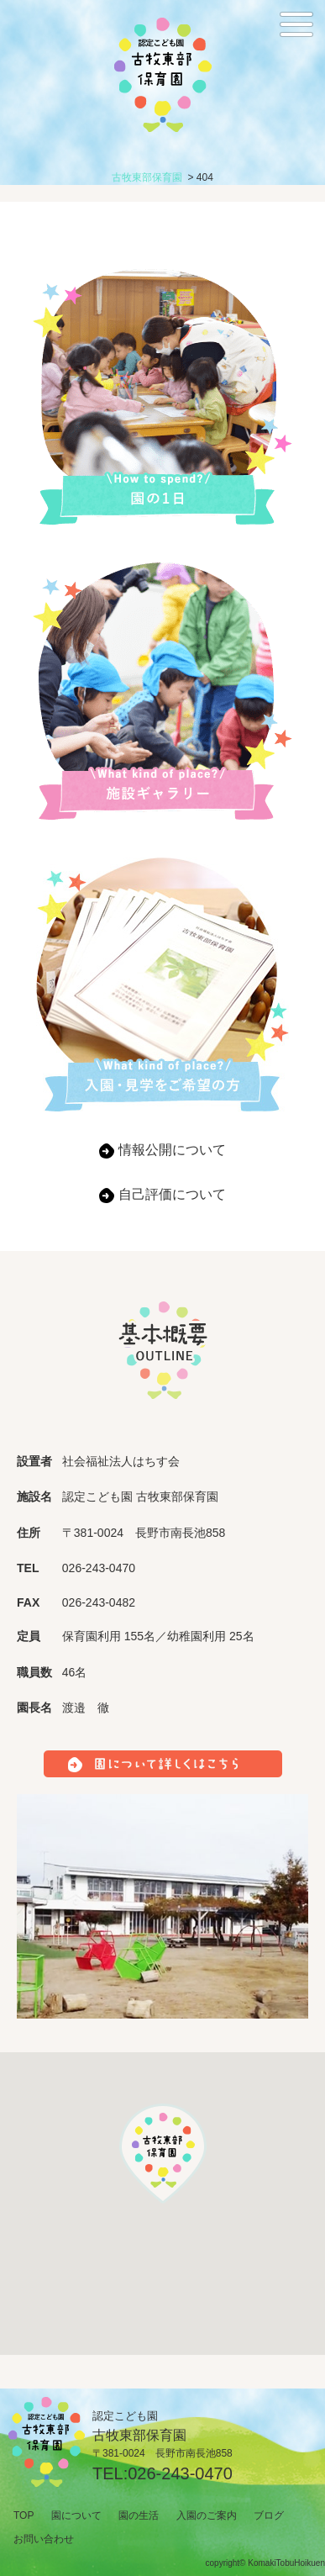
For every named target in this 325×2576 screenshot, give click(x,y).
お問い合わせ (43, 2539)
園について (76, 2515)
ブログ (269, 2515)
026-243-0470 (180, 2473)
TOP (23, 2515)
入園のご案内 (206, 2515)
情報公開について (172, 1150)
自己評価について (172, 1194)
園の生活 (138, 2515)
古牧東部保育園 (147, 177)
